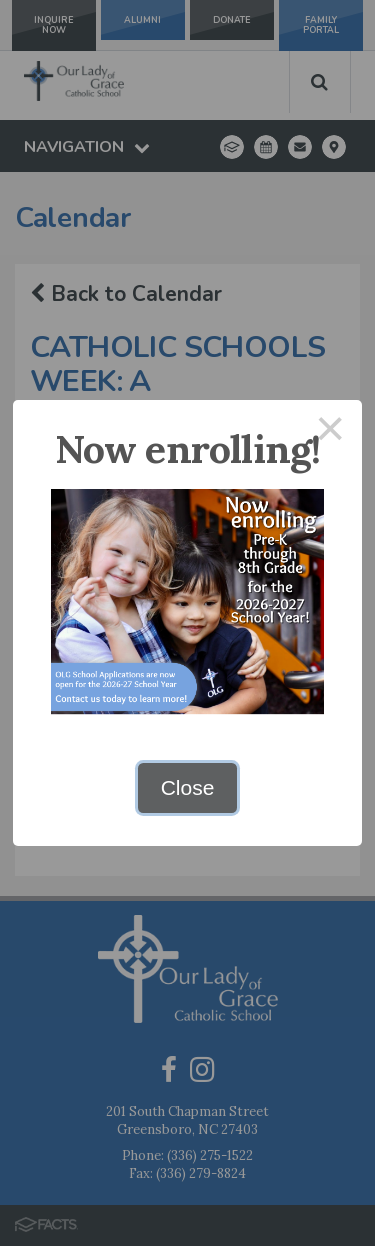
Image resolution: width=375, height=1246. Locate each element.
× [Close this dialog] (331, 431)
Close (188, 787)
